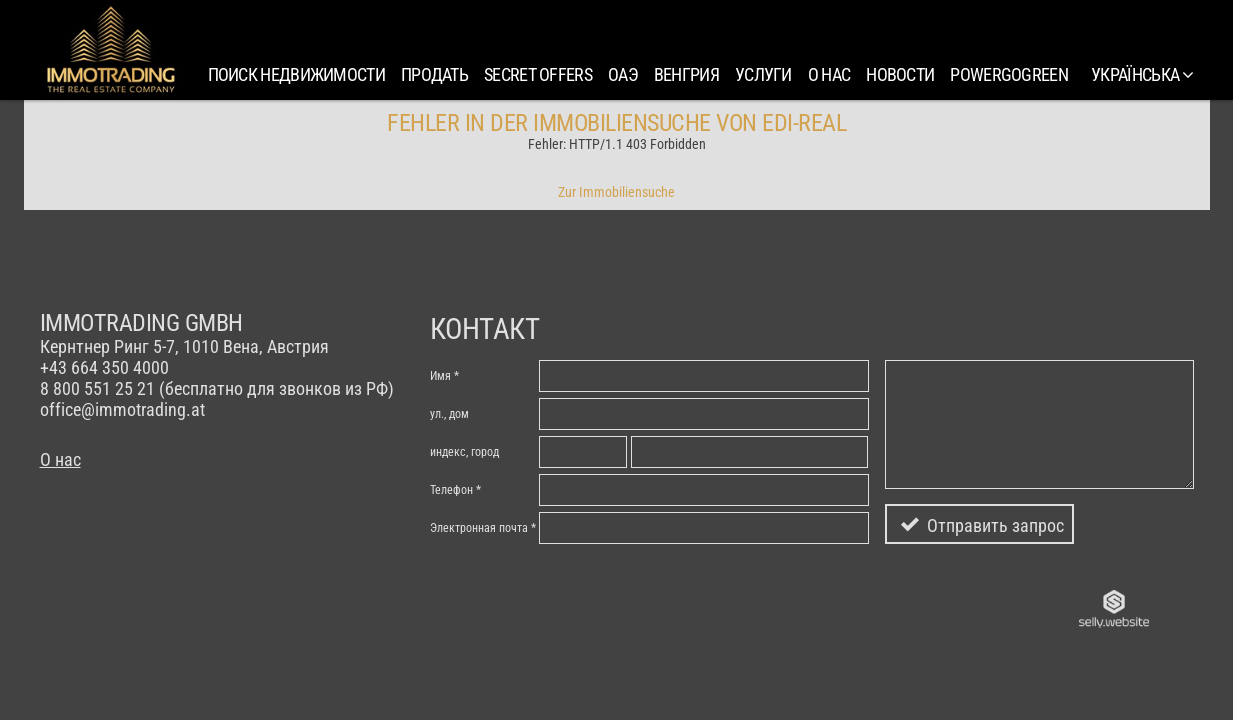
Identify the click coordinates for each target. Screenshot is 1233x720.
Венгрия (686, 74)
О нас (829, 74)
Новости (900, 74)
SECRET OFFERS (538, 74)
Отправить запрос (995, 525)
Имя (440, 376)
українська (1142, 74)
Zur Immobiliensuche (616, 192)
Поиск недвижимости (296, 74)
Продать (434, 74)
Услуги (763, 74)
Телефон (451, 490)
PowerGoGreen (1009, 74)
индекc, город (464, 452)
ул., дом (449, 414)
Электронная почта (479, 528)
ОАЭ (623, 74)
